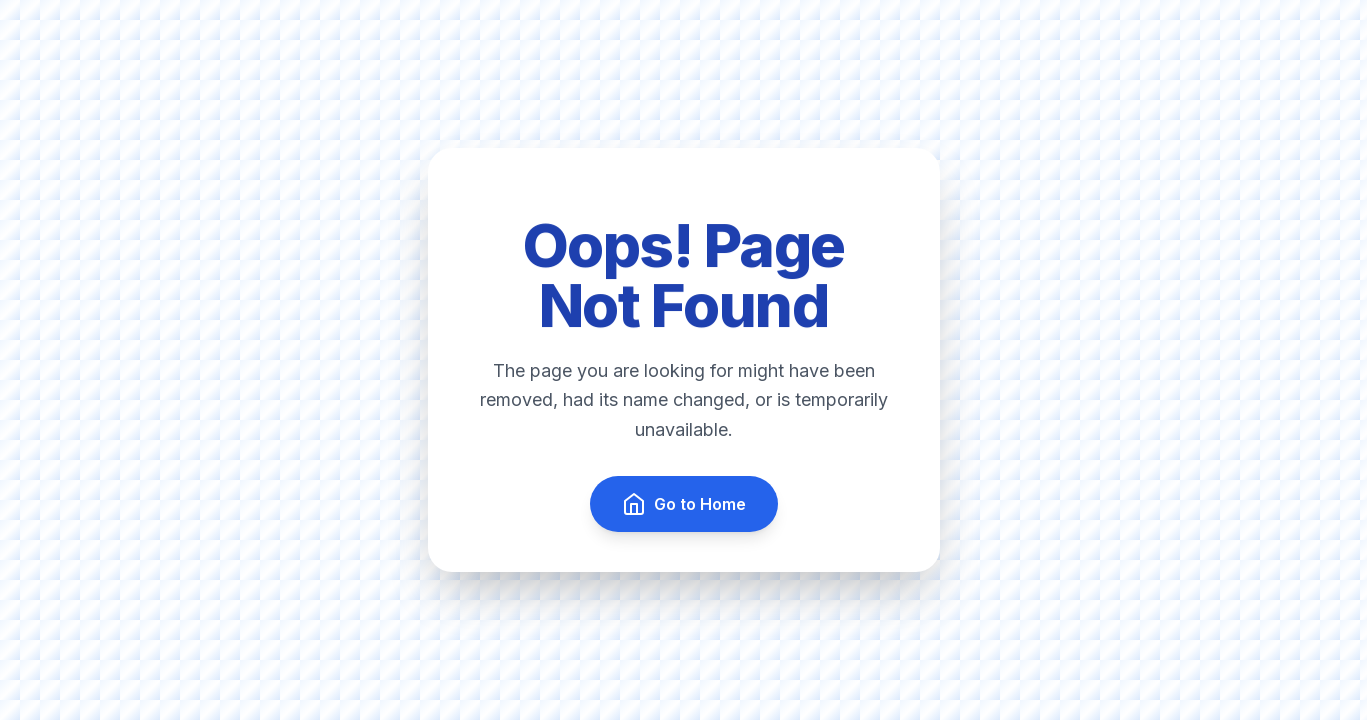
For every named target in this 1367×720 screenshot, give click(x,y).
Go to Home (684, 504)
